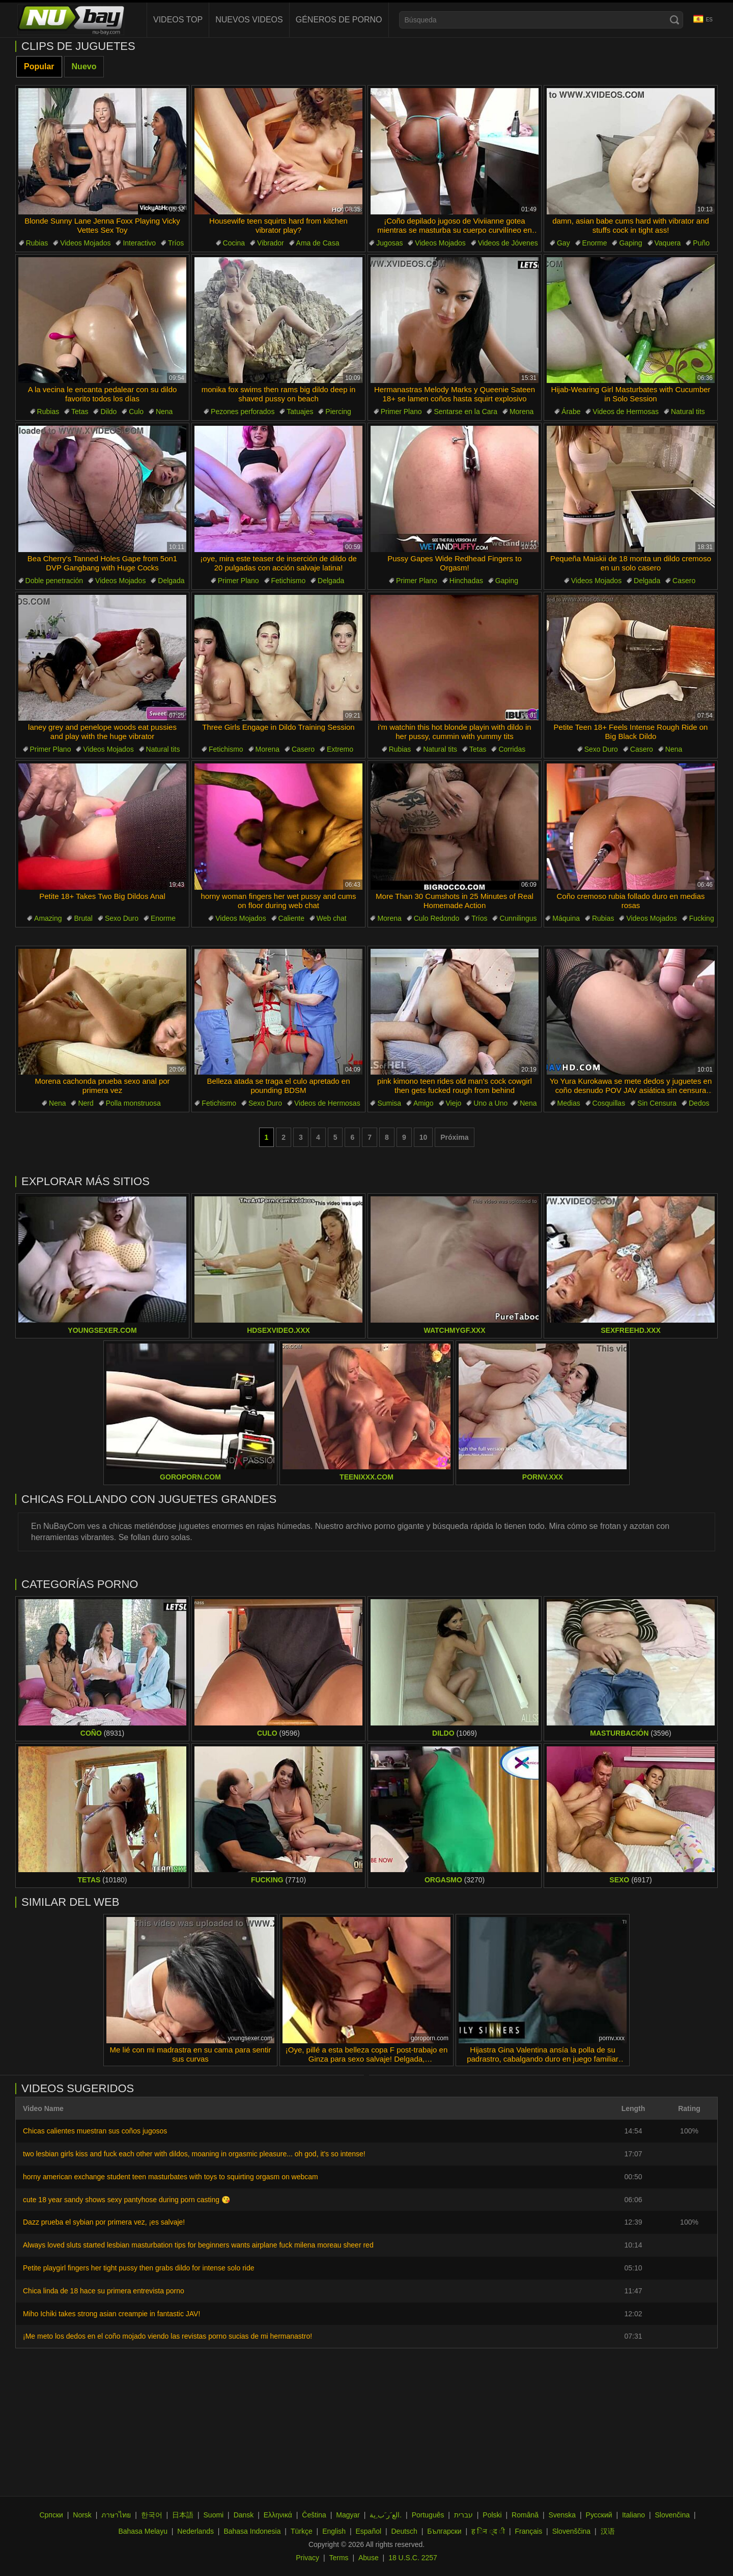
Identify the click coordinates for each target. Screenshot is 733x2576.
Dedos (699, 1103)
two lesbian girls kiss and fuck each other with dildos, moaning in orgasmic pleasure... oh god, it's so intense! (194, 2154)
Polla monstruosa (133, 1103)
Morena (521, 411)
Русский (599, 2515)
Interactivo (139, 243)
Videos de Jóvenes (508, 243)
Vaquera (668, 243)
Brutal (83, 918)
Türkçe (302, 2531)
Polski (492, 2515)
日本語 (182, 2515)
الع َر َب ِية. (386, 2515)
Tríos (176, 243)
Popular (39, 66)
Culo (136, 411)
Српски (51, 2515)
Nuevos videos (249, 19)
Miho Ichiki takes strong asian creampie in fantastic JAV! (111, 2314)
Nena (164, 411)
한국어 (151, 2515)
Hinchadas (466, 581)
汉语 (608, 2531)
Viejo (454, 1103)
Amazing (48, 918)
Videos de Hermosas (626, 411)
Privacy (307, 2558)
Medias (568, 1103)
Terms (338, 2558)
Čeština (314, 2515)
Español (368, 2531)
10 (423, 1137)
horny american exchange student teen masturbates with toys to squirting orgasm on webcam (170, 2177)
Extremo (340, 749)
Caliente (291, 918)
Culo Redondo (437, 918)
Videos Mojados (85, 243)
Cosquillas (609, 1103)
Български (444, 2531)
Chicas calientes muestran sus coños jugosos (95, 2131)
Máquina (566, 918)
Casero (683, 581)
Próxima (454, 1137)
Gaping (630, 243)
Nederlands (195, 2531)
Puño (701, 243)
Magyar (348, 2515)
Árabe (570, 411)
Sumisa (389, 1103)
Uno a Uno (490, 1103)
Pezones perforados (242, 411)
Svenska (562, 2515)
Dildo (108, 411)
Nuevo (84, 66)
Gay (563, 243)
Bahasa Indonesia (251, 2531)
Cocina (234, 243)
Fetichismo (288, 581)
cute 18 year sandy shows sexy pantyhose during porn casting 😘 (126, 2200)
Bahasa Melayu (142, 2531)
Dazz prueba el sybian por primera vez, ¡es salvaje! (104, 2222)
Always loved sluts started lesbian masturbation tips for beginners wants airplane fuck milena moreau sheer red (198, 2245)
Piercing (338, 411)
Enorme (594, 243)
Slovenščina (571, 2531)
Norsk (82, 2515)
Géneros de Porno (339, 19)
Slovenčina (672, 2515)
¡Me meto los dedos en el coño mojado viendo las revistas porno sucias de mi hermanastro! (167, 2336)
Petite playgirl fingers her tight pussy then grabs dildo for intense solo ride (138, 2268)
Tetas (79, 411)
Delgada (171, 581)
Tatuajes (300, 411)
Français (529, 2531)
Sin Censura (656, 1103)
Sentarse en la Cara (465, 411)
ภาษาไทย (116, 2515)
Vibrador (270, 243)
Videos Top (178, 19)
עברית (463, 2515)
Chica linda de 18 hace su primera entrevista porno (103, 2291)
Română (525, 2515)
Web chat (332, 918)
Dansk (244, 2515)
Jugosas (389, 243)
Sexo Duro (601, 749)
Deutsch (404, 2531)
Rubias (37, 243)
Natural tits (688, 411)
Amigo (423, 1103)
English (334, 2531)
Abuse (368, 2558)
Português (428, 2515)
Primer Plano (401, 411)
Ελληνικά (278, 2515)
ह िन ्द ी (488, 2531)
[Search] (674, 20)
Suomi (214, 2515)
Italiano (633, 2515)
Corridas (511, 749)
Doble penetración (54, 581)
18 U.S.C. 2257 (412, 2558)
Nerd (85, 1103)
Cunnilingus (518, 918)
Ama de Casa (318, 243)
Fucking (701, 918)
